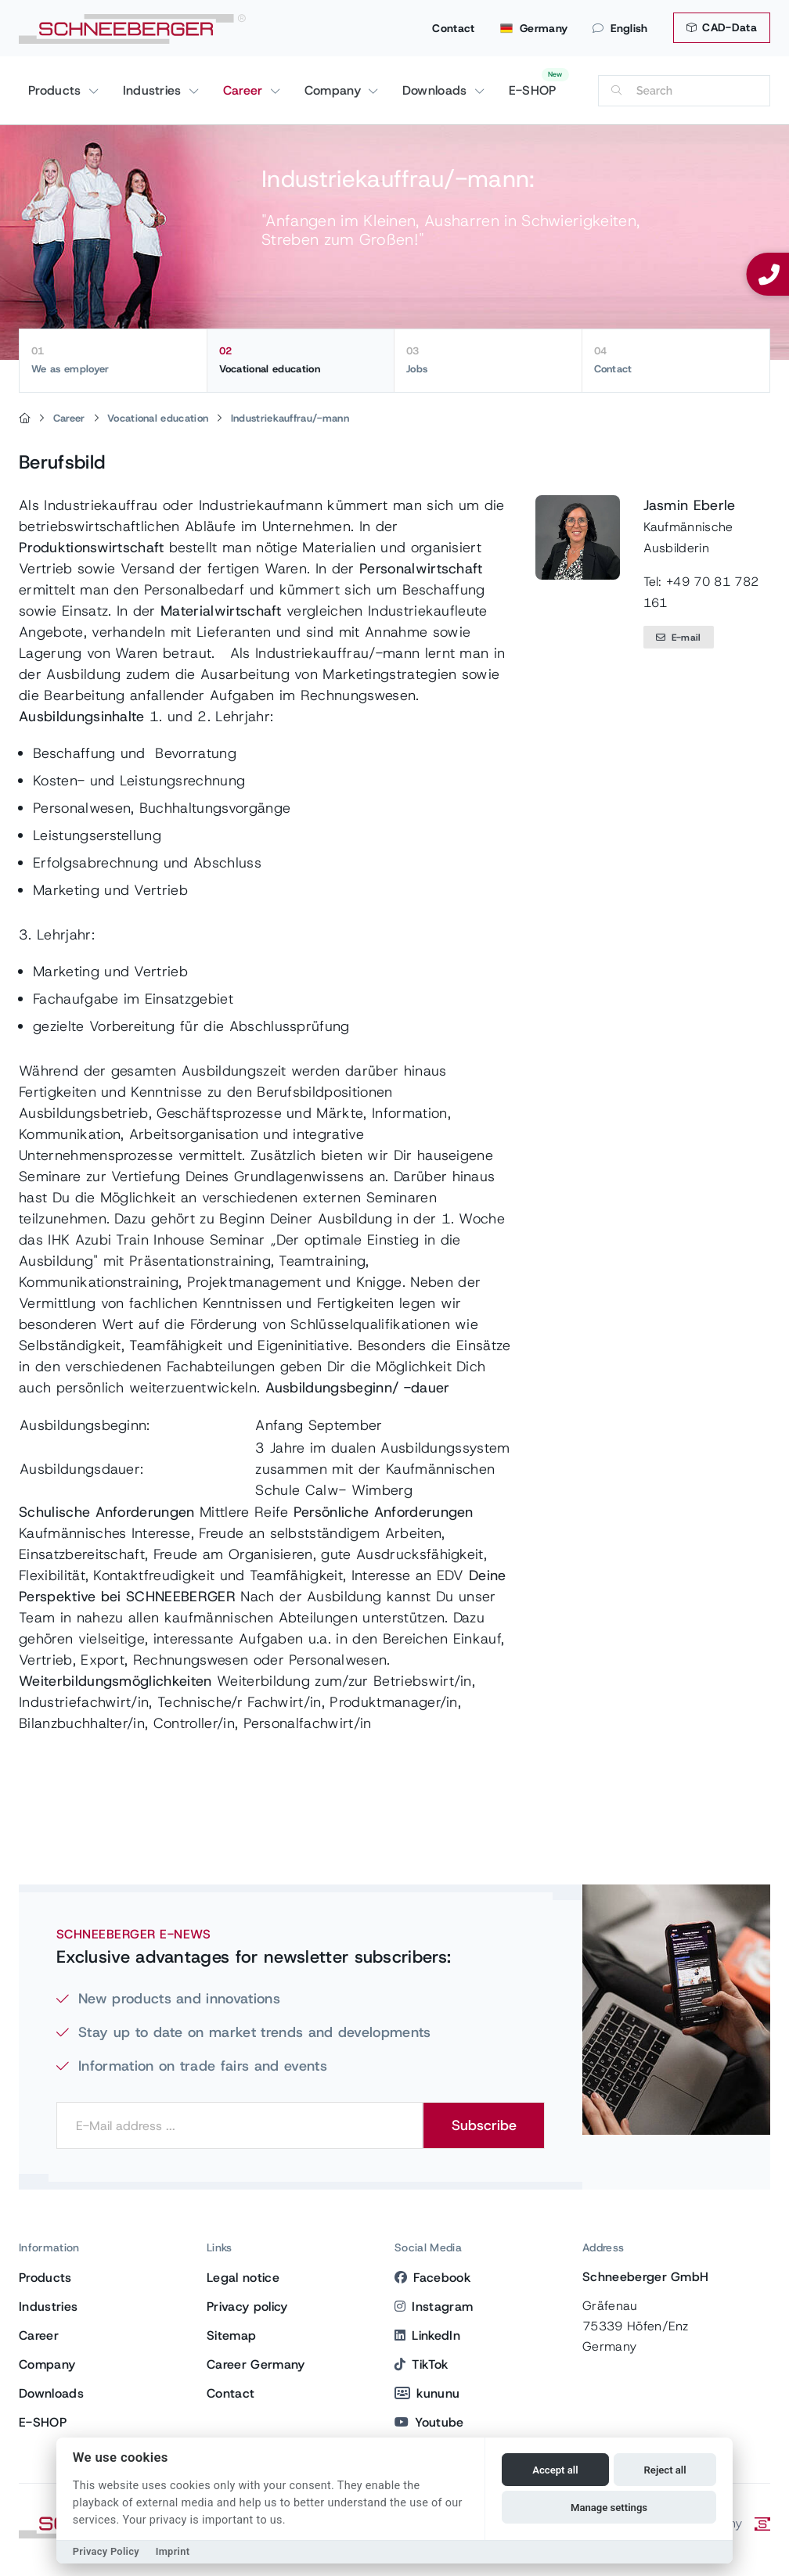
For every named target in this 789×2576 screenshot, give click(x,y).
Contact (453, 28)
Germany (534, 28)
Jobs (488, 359)
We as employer (113, 359)
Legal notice (243, 2277)
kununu (426, 2393)
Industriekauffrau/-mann (290, 418)
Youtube (429, 2422)
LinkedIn (427, 2335)
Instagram (433, 2306)
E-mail (678, 637)
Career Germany (255, 2364)
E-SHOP (533, 90)
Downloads (436, 90)
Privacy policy (247, 2306)
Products (56, 90)
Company (335, 90)
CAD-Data (721, 27)
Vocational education (301, 359)
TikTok (421, 2364)
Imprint (173, 2551)
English (620, 28)
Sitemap (231, 2335)
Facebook (432, 2277)
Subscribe (484, 2125)
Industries (154, 90)
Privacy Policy (106, 2551)
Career (245, 90)
